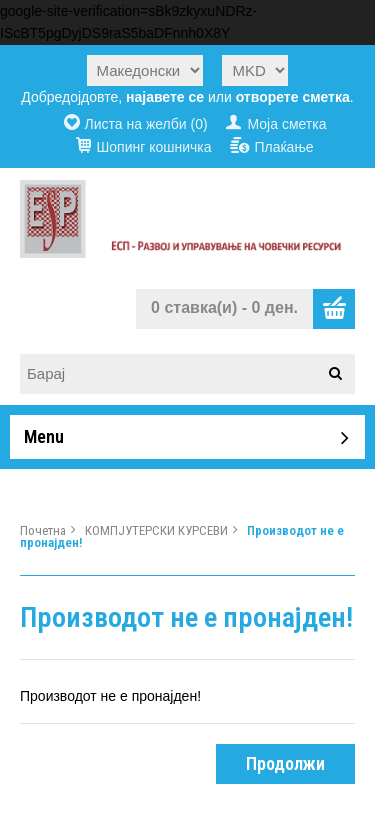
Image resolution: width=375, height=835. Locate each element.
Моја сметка (286, 124)
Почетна (43, 530)
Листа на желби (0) (146, 124)
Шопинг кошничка (153, 147)
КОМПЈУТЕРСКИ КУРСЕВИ (156, 530)
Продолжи (285, 763)
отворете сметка (293, 97)
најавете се (165, 97)
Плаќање (283, 147)
